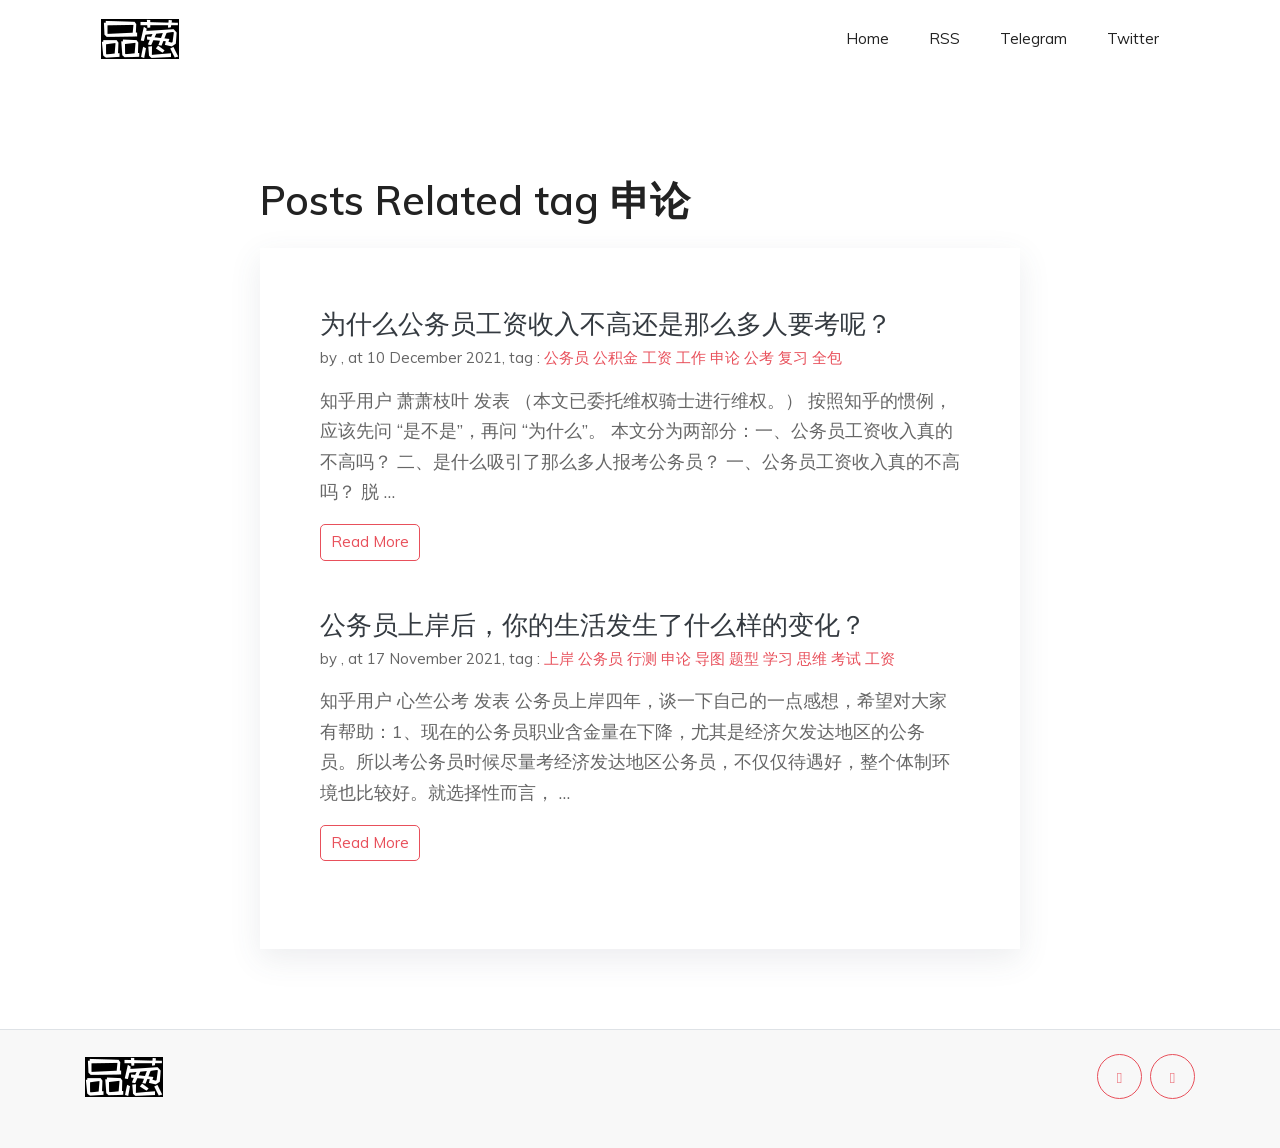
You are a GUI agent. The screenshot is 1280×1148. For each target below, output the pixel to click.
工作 (691, 357)
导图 (710, 658)
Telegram (1033, 38)
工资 (657, 357)
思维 (812, 658)
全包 (827, 357)
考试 (846, 658)
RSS (944, 38)
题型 (744, 658)
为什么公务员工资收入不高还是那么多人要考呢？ (606, 323)
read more (370, 541)
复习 (793, 357)
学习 (778, 658)
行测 (642, 658)
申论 (725, 357)
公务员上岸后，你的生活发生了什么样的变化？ (593, 624)
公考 (759, 357)
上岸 (559, 658)
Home (867, 38)
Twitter (1133, 38)
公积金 (615, 357)
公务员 (566, 357)
